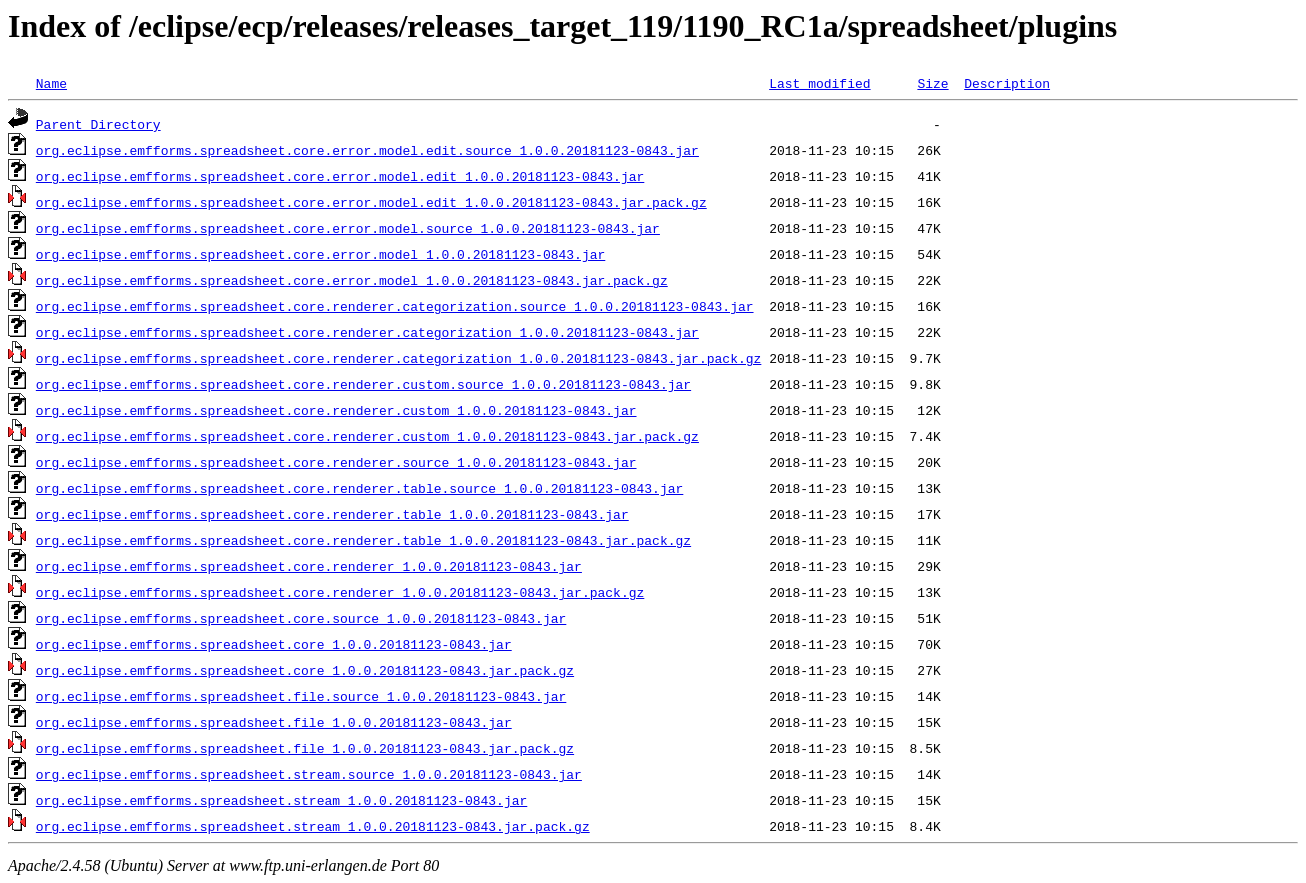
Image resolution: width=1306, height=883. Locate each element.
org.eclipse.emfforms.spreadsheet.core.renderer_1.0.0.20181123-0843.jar (309, 566)
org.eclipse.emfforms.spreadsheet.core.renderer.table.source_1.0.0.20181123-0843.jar (359, 488)
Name (51, 83)
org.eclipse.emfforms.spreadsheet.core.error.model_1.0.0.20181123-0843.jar (320, 254)
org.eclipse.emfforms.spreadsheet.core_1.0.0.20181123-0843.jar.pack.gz (305, 670)
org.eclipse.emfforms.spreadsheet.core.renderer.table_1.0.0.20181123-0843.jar (332, 514)
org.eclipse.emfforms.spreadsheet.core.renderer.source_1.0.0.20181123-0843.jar (336, 462)
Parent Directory (98, 124)
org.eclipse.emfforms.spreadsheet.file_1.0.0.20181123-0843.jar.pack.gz (305, 748)
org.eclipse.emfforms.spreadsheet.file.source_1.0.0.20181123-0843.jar (301, 696)
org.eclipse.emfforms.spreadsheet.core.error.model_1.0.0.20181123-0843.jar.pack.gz (352, 280)
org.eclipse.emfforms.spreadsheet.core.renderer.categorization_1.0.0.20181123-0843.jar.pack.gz (398, 358)
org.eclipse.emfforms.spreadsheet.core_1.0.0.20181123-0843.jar (274, 644)
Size (932, 83)
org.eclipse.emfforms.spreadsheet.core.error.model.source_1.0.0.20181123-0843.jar (348, 228)
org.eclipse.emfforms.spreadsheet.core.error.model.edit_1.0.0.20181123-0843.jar (340, 176)
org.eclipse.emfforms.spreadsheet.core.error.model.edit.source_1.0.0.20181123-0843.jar (367, 150)
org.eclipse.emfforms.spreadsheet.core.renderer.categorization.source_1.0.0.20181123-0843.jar (395, 306)
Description (1007, 83)
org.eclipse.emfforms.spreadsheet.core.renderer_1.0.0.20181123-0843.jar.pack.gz (340, 592)
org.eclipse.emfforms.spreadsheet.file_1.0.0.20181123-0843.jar (274, 722)
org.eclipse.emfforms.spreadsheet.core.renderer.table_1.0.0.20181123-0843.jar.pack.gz (363, 540)
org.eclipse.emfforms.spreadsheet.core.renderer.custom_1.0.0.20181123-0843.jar (336, 410)
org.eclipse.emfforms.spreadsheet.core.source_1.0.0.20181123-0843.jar (301, 618)
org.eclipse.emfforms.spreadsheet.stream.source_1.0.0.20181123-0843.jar (309, 774)
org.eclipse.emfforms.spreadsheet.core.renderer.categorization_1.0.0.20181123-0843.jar (367, 332)
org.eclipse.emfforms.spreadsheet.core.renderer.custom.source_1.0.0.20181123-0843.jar (363, 384)
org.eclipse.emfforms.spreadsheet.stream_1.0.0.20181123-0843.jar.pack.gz (313, 826)
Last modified (819, 83)
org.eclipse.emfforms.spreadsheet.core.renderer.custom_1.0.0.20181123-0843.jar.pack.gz (367, 436)
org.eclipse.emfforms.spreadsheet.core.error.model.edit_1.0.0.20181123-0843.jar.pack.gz (371, 202)
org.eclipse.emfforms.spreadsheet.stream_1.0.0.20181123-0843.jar (281, 800)
